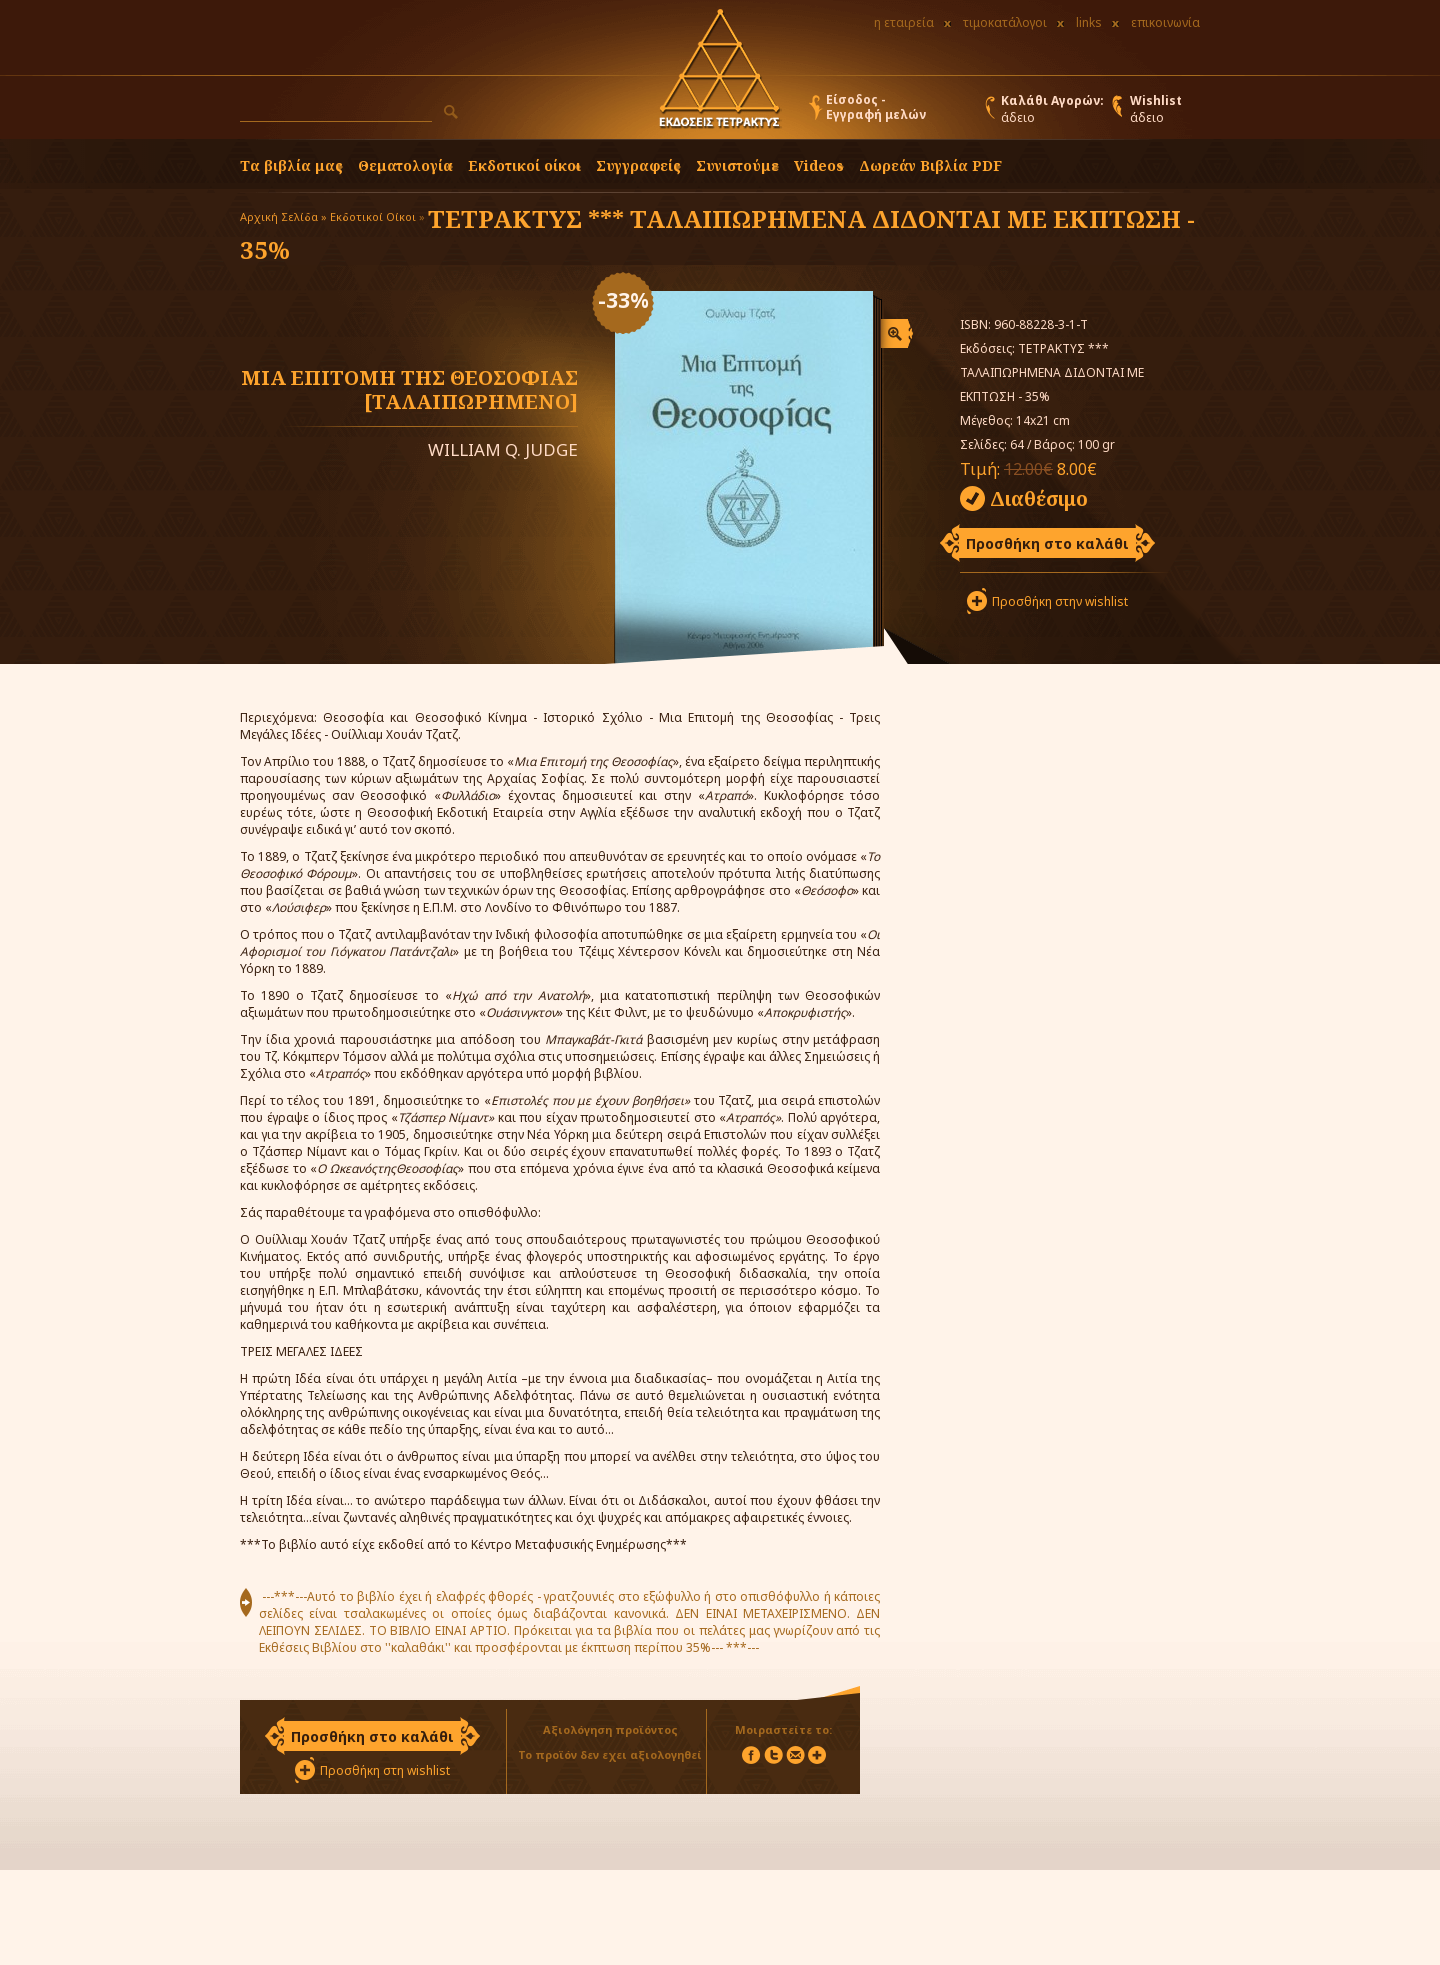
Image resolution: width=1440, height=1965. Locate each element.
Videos (819, 165)
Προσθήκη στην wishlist (1060, 601)
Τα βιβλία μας (291, 165)
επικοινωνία (1165, 22)
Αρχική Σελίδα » (283, 216)
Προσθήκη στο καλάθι (1047, 543)
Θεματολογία (405, 165)
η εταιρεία (904, 22)
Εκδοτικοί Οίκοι (373, 216)
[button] (451, 112)
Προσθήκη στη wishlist (385, 1770)
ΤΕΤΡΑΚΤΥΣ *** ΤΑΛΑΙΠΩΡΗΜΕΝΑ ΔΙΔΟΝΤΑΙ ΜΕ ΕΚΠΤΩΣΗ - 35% (717, 234)
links (1089, 22)
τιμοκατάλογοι (1005, 22)
